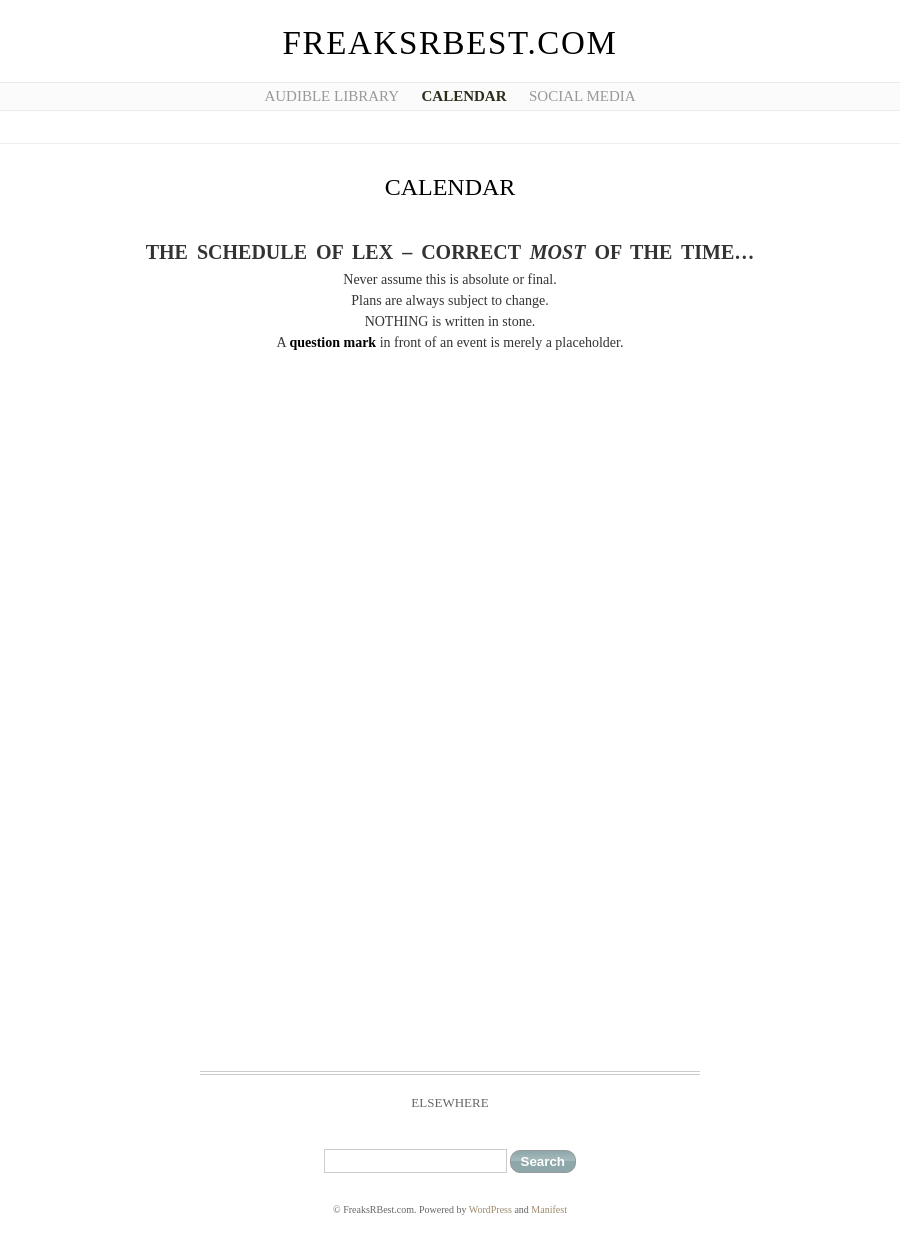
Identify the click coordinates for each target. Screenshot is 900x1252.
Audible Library (331, 96)
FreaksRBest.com (450, 43)
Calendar (464, 96)
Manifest (549, 1209)
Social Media (582, 96)
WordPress (490, 1209)
